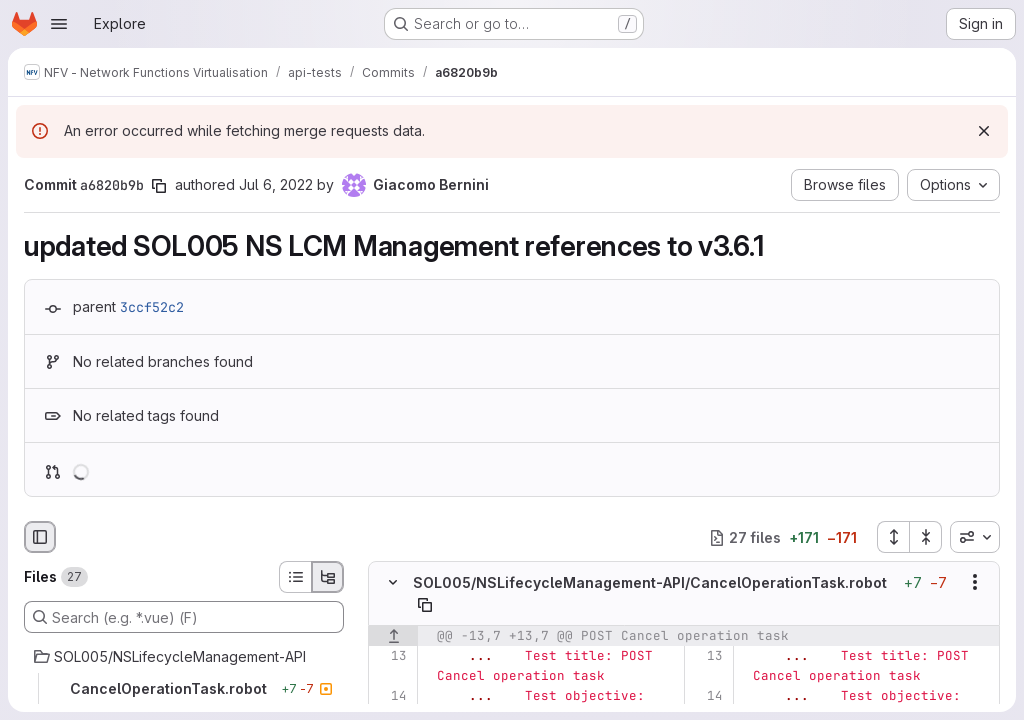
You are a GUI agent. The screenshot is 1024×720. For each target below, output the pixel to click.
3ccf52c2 (152, 307)
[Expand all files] (893, 537)
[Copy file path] (425, 605)
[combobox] (975, 537)
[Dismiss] (984, 131)
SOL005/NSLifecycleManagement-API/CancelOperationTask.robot (650, 582)
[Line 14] (390, 696)
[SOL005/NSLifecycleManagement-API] (184, 657)
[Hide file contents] (393, 583)
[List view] (295, 577)
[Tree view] (328, 577)
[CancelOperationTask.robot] (184, 689)
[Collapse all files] (926, 537)
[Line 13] (390, 656)
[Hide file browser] (40, 537)
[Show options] (975, 583)
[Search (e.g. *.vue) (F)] (184, 617)
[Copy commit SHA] (159, 186)
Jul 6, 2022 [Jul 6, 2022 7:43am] (276, 184)
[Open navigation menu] (59, 24)
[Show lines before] (393, 636)
